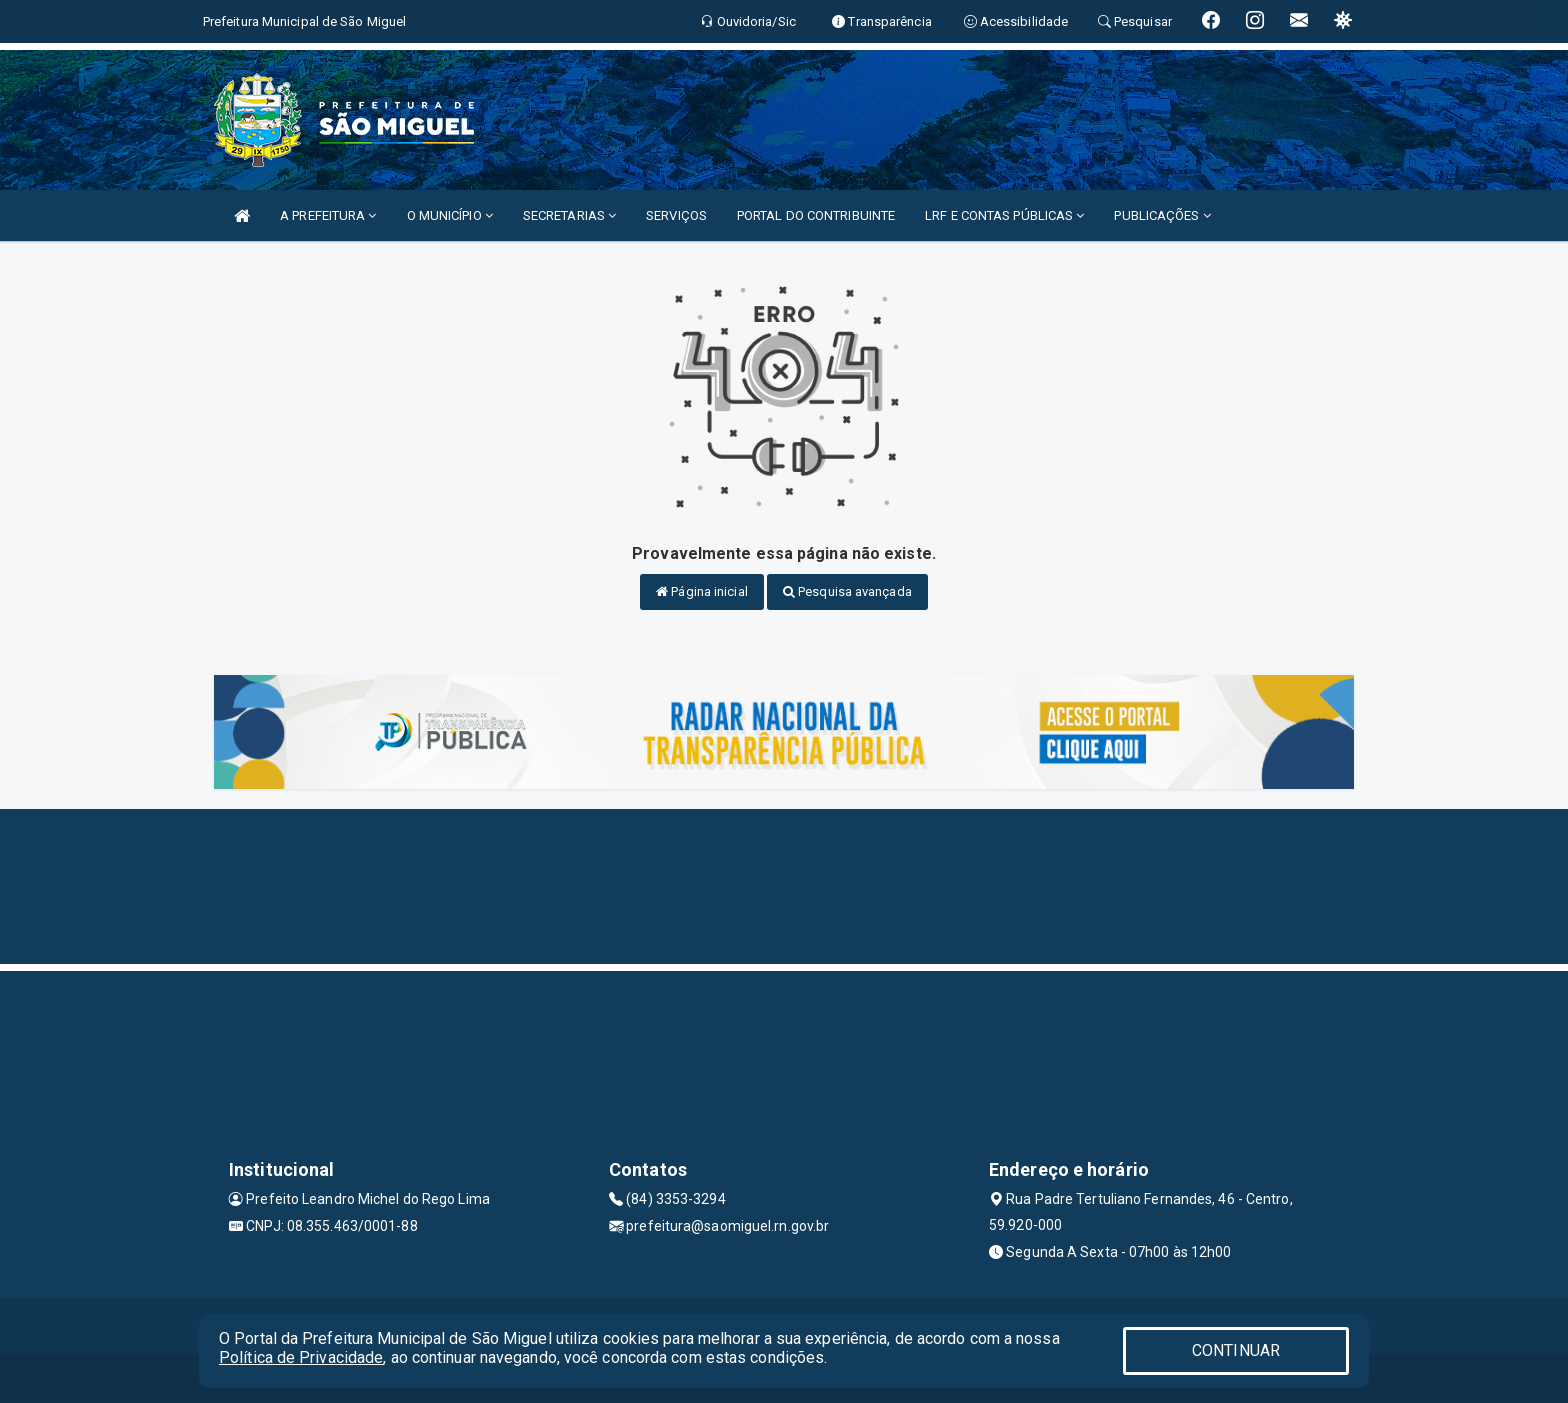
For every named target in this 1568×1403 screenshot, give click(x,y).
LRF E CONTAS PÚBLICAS (1004, 215)
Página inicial (702, 591)
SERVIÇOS (676, 215)
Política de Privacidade (301, 1357)
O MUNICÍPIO (450, 215)
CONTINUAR (1236, 1350)
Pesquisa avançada (847, 591)
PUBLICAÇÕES (1162, 215)
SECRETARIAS (569, 215)
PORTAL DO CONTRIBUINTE (816, 215)
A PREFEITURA (328, 215)
